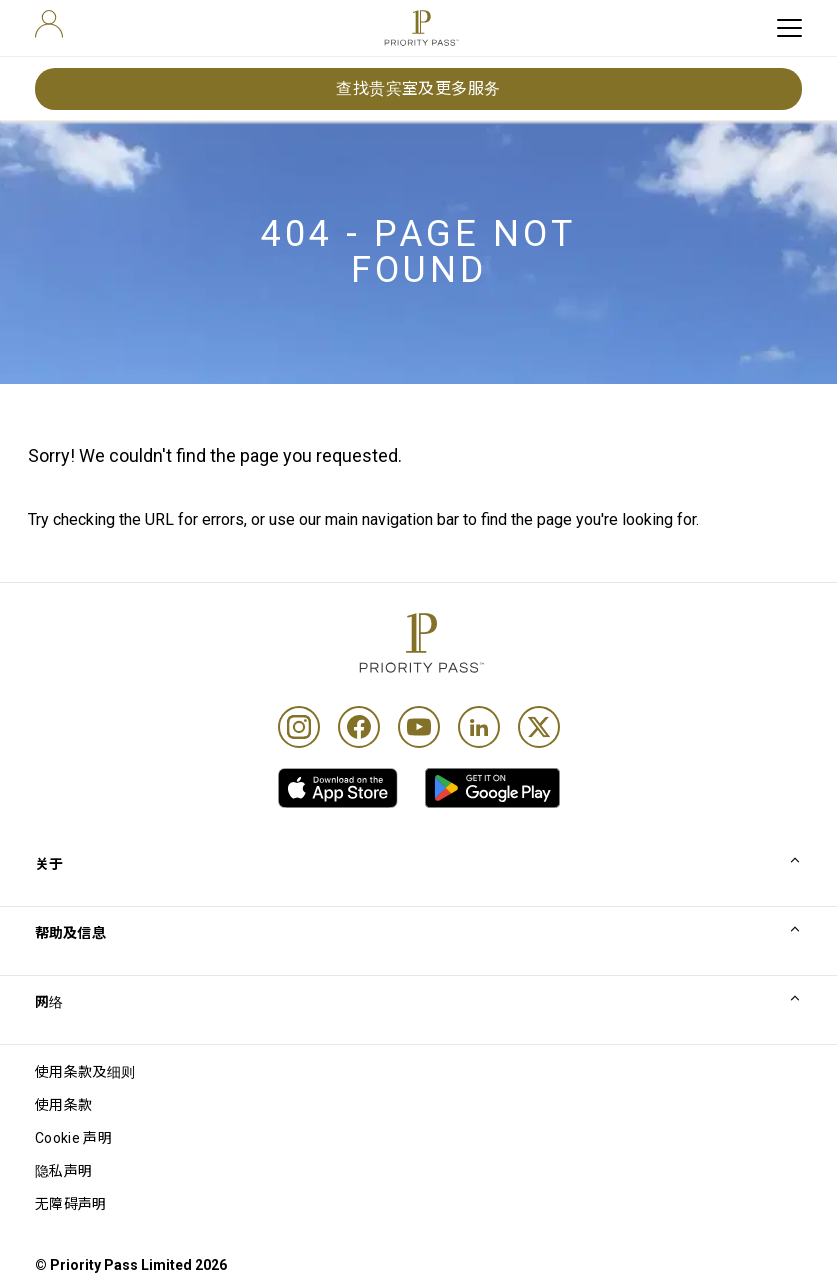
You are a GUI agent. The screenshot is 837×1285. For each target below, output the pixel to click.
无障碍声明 (71, 1204)
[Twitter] (539, 727)
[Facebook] (359, 727)
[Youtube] (419, 727)
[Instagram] (299, 727)
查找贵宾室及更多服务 (418, 88)
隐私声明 (63, 1171)
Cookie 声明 (73, 1138)
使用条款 (63, 1105)
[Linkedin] (479, 727)
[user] (49, 24)
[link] (338, 788)
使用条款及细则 (85, 1072)
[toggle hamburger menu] (789, 28)
